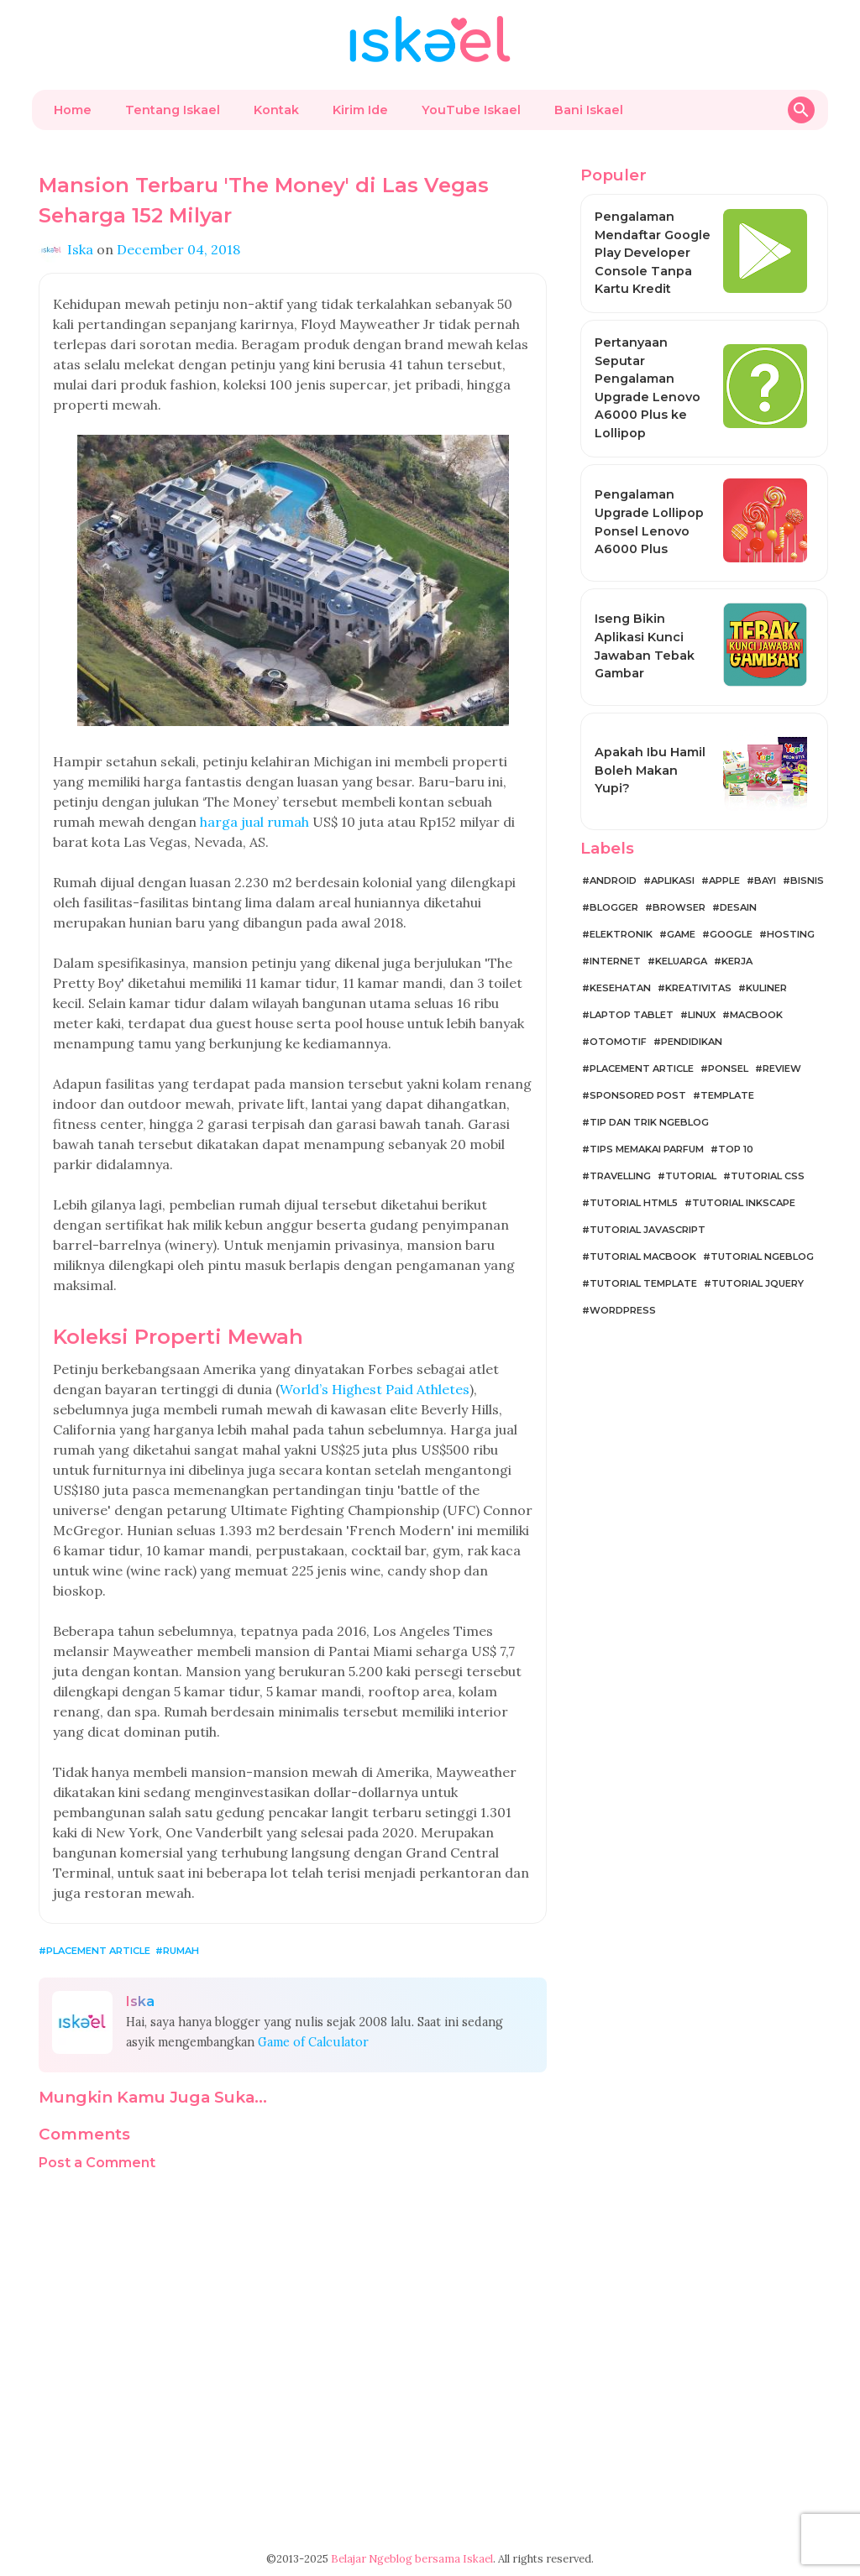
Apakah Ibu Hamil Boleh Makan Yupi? (650, 770)
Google (731, 934)
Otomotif (618, 1042)
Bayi (765, 880)
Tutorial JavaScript (647, 1230)
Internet (615, 961)
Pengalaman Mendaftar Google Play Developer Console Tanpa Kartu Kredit (653, 252)
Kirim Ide (360, 110)
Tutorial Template (643, 1283)
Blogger (614, 907)
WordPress (623, 1310)
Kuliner (766, 988)
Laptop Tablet (632, 1015)
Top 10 (735, 1149)
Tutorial (690, 1176)
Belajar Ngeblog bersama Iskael (412, 2559)
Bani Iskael (588, 110)
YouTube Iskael (471, 110)
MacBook (756, 1015)
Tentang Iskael (172, 110)
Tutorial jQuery (757, 1283)
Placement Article (98, 1951)
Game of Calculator (313, 2042)
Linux (702, 1015)
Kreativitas (698, 988)
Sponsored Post (638, 1095)
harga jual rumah (254, 821)
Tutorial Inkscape (743, 1203)
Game (681, 934)
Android (613, 880)
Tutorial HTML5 (634, 1203)
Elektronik (621, 934)
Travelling (620, 1176)
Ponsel (728, 1068)
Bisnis (807, 880)
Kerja (736, 961)
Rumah (181, 1951)
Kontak (276, 110)
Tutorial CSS (768, 1176)
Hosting (791, 934)
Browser (679, 907)
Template (727, 1095)
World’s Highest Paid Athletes (374, 1389)
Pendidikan (691, 1042)
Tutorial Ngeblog (762, 1256)
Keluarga (681, 961)
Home (73, 110)
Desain (738, 907)
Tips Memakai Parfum (647, 1149)
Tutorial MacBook (643, 1256)
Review (782, 1068)
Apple (724, 880)
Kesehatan (620, 988)
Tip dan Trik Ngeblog (649, 1122)
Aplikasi (673, 880)
